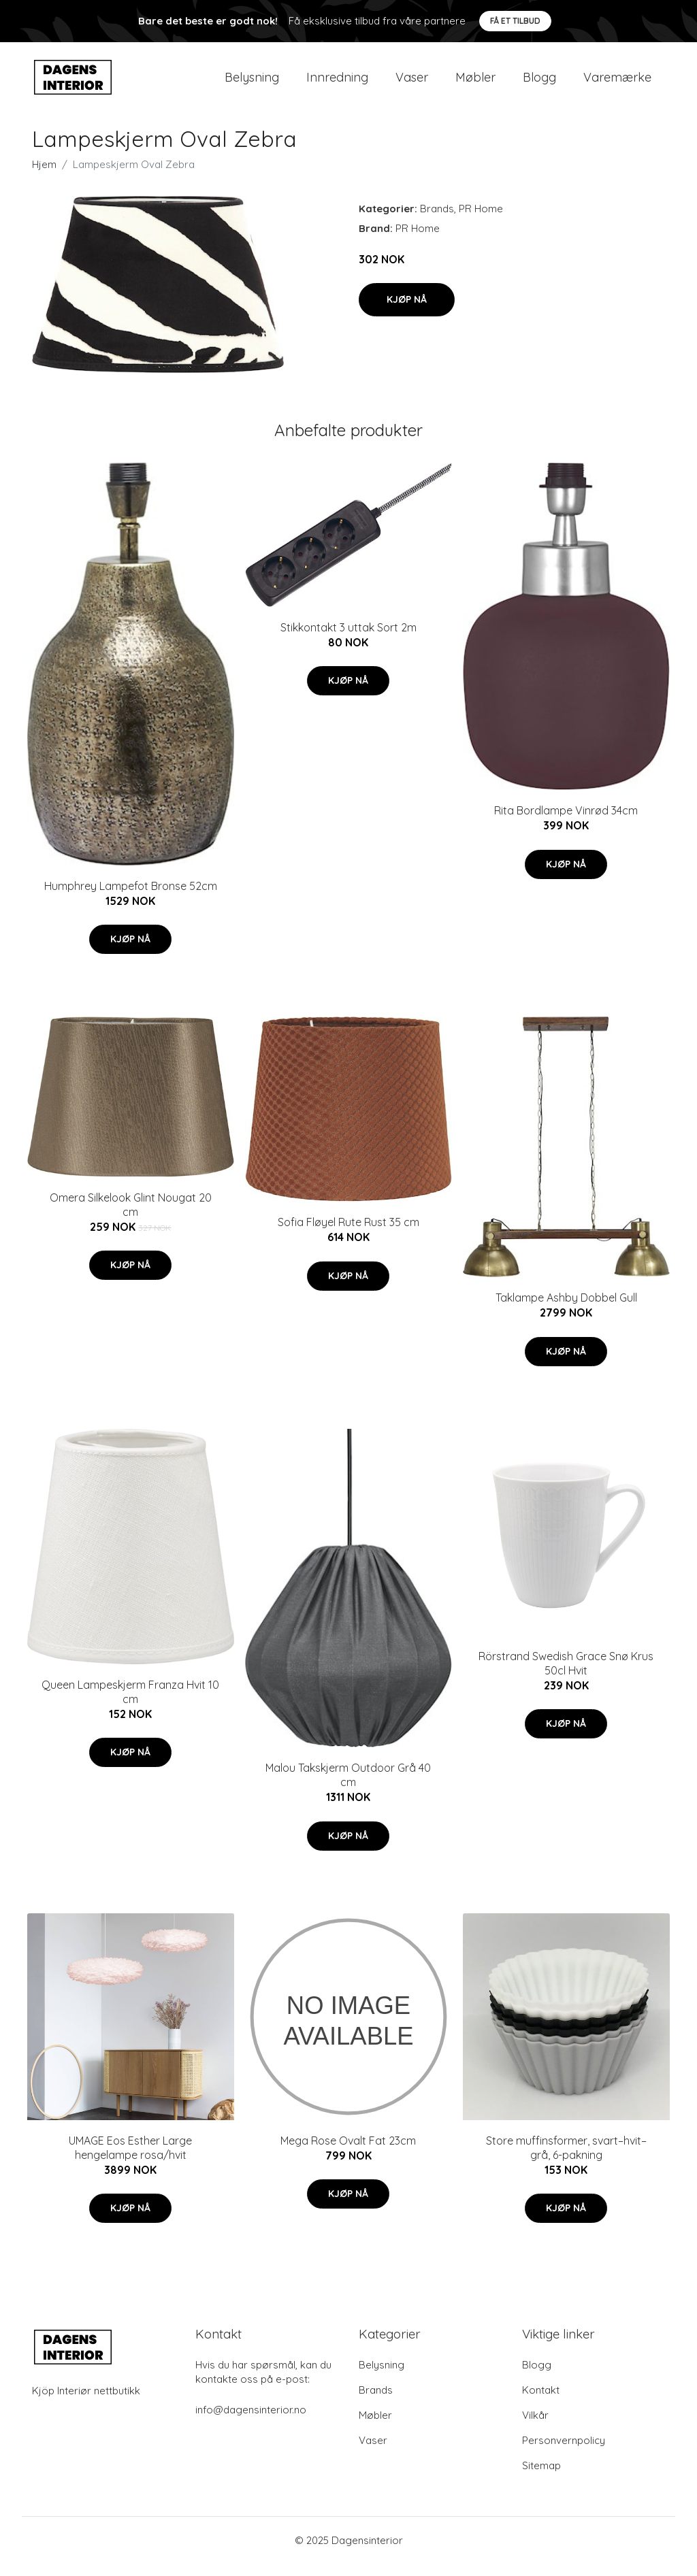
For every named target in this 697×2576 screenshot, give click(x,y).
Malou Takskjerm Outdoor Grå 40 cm (348, 1786)
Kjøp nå (407, 311)
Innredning (337, 82)
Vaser (411, 82)
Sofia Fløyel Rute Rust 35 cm (348, 1234)
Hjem (44, 175)
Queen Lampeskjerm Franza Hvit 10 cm (130, 1703)
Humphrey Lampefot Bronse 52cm (130, 897)
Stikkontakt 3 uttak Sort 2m (348, 639)
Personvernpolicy (563, 2452)
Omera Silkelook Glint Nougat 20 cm (131, 1216)
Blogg (539, 82)
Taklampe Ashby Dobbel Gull (566, 1310)
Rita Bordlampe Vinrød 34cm (566, 822)
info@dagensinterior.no (250, 2421)
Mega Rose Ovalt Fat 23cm (348, 2152)
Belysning (252, 82)
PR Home (481, 220)
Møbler (475, 82)
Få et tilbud (515, 21)
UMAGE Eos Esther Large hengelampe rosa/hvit (130, 2159)
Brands (437, 220)
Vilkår (535, 2427)
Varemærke (617, 82)
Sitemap (541, 2477)
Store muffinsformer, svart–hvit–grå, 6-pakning (566, 2159)
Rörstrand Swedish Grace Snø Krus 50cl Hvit (566, 1675)
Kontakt (541, 2402)
